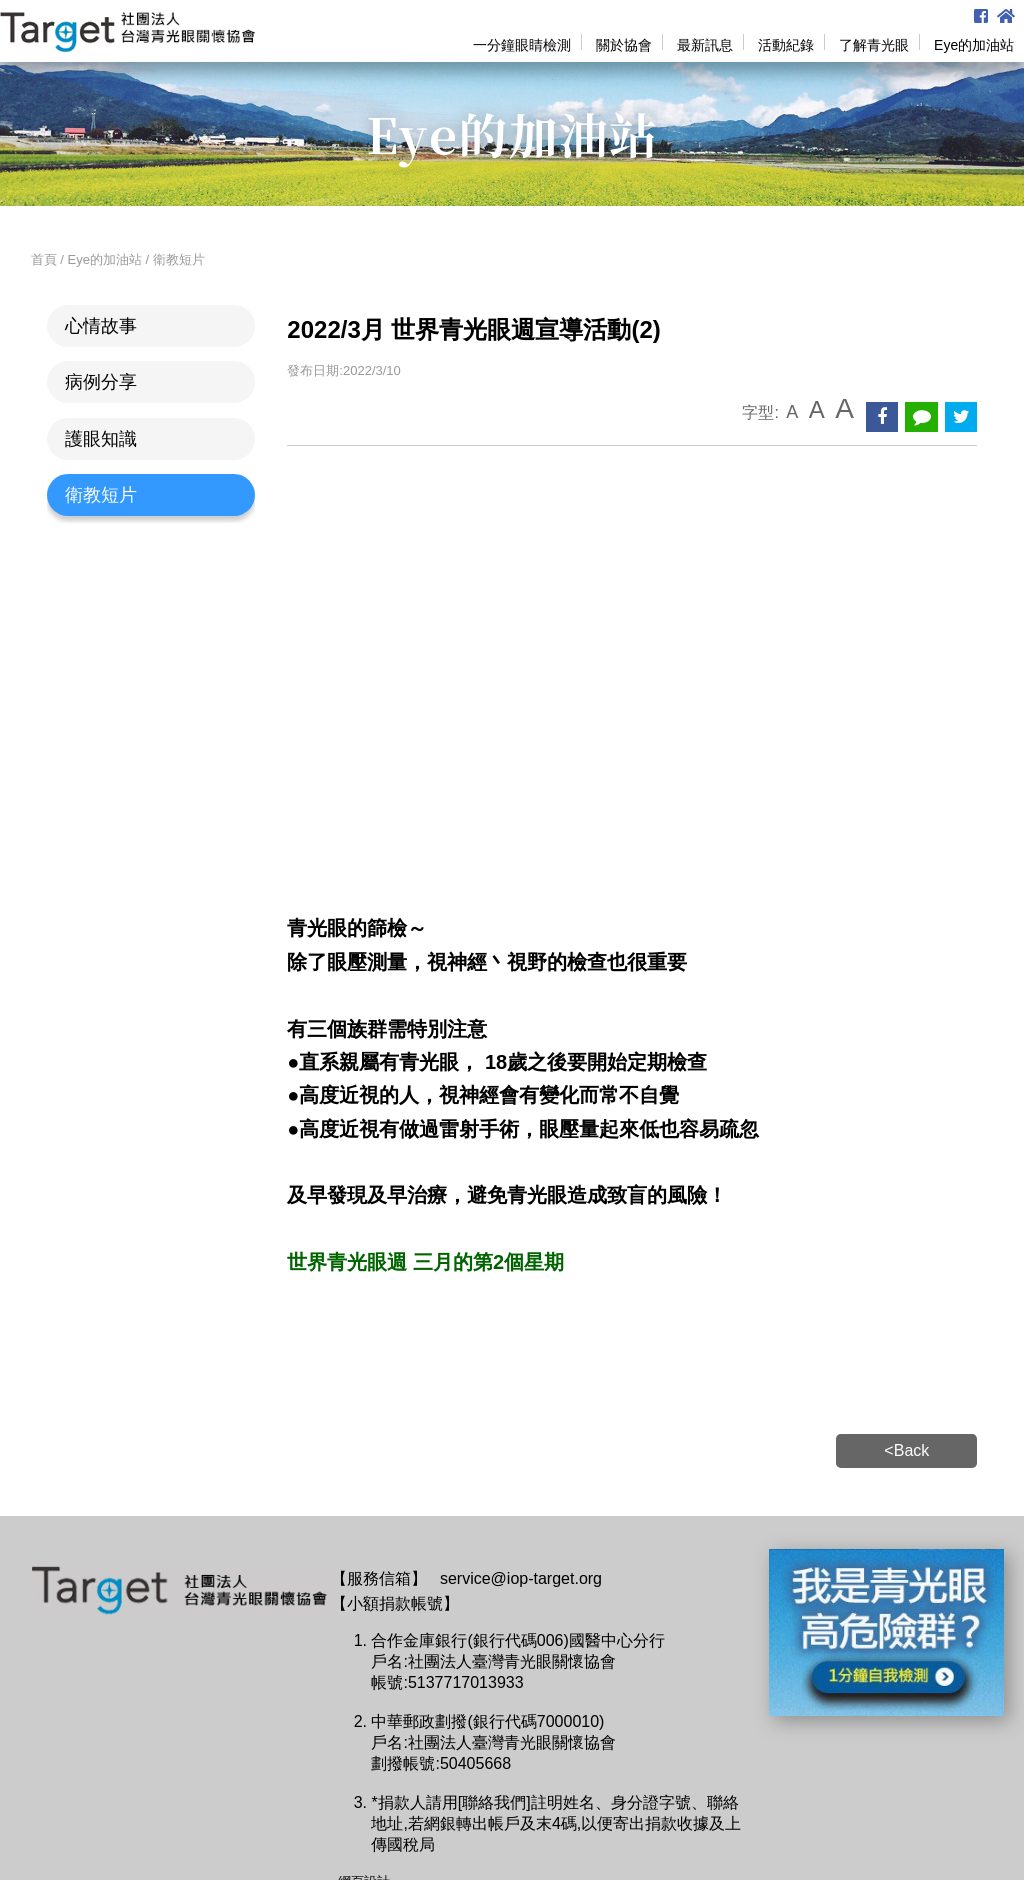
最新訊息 (705, 45)
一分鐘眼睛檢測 (522, 45)
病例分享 (101, 382)
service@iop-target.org (521, 1578)
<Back (906, 1450)
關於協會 (624, 45)
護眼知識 (101, 439)
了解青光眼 (874, 45)
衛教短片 (101, 495)
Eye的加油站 (974, 45)
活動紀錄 (786, 45)
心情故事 (101, 326)
